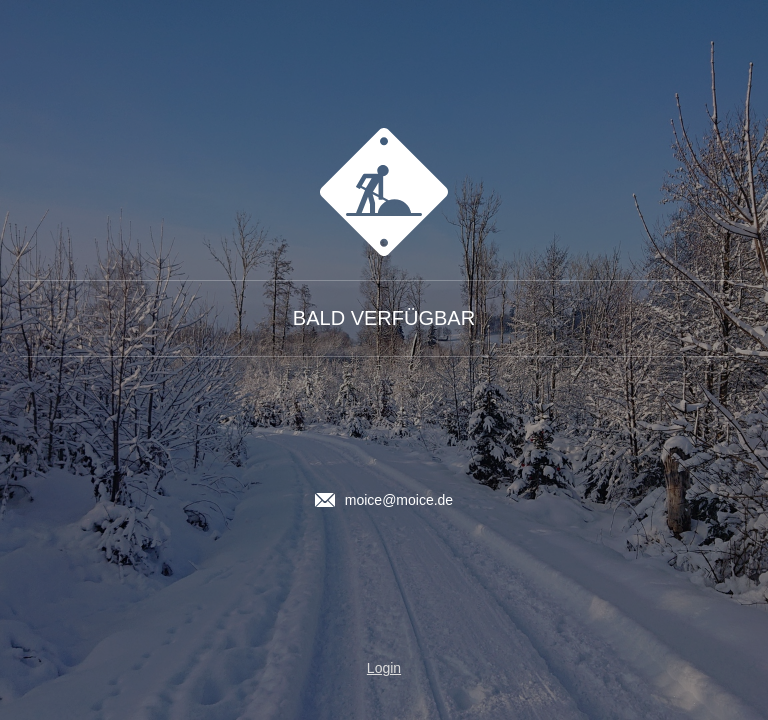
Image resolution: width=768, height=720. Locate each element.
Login (384, 668)
